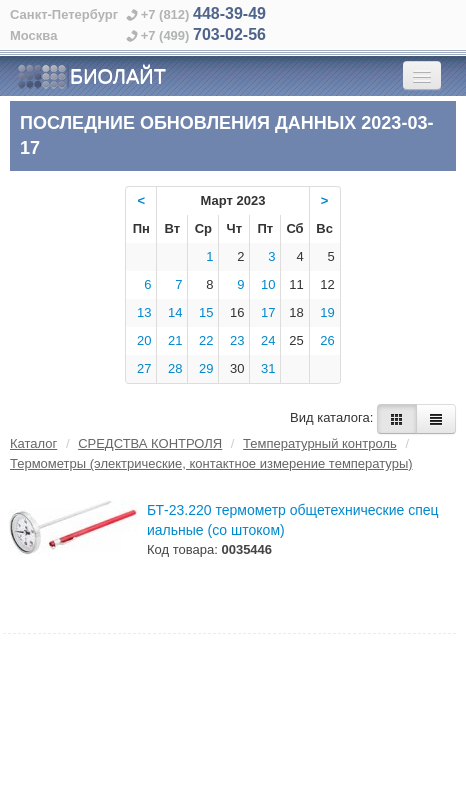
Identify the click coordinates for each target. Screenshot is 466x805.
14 (175, 312)
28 (175, 368)
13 (144, 312)
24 (268, 340)
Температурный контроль (320, 443)
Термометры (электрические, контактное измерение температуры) (211, 463)
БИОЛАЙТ (91, 77)
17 (268, 312)
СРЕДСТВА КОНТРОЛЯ (150, 443)
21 (175, 340)
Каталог (33, 443)
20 (144, 340)
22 (206, 340)
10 (268, 284)
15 (206, 312)
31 (268, 368)
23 (237, 340)
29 (206, 368)
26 (327, 340)
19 (327, 312)
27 (144, 368)
